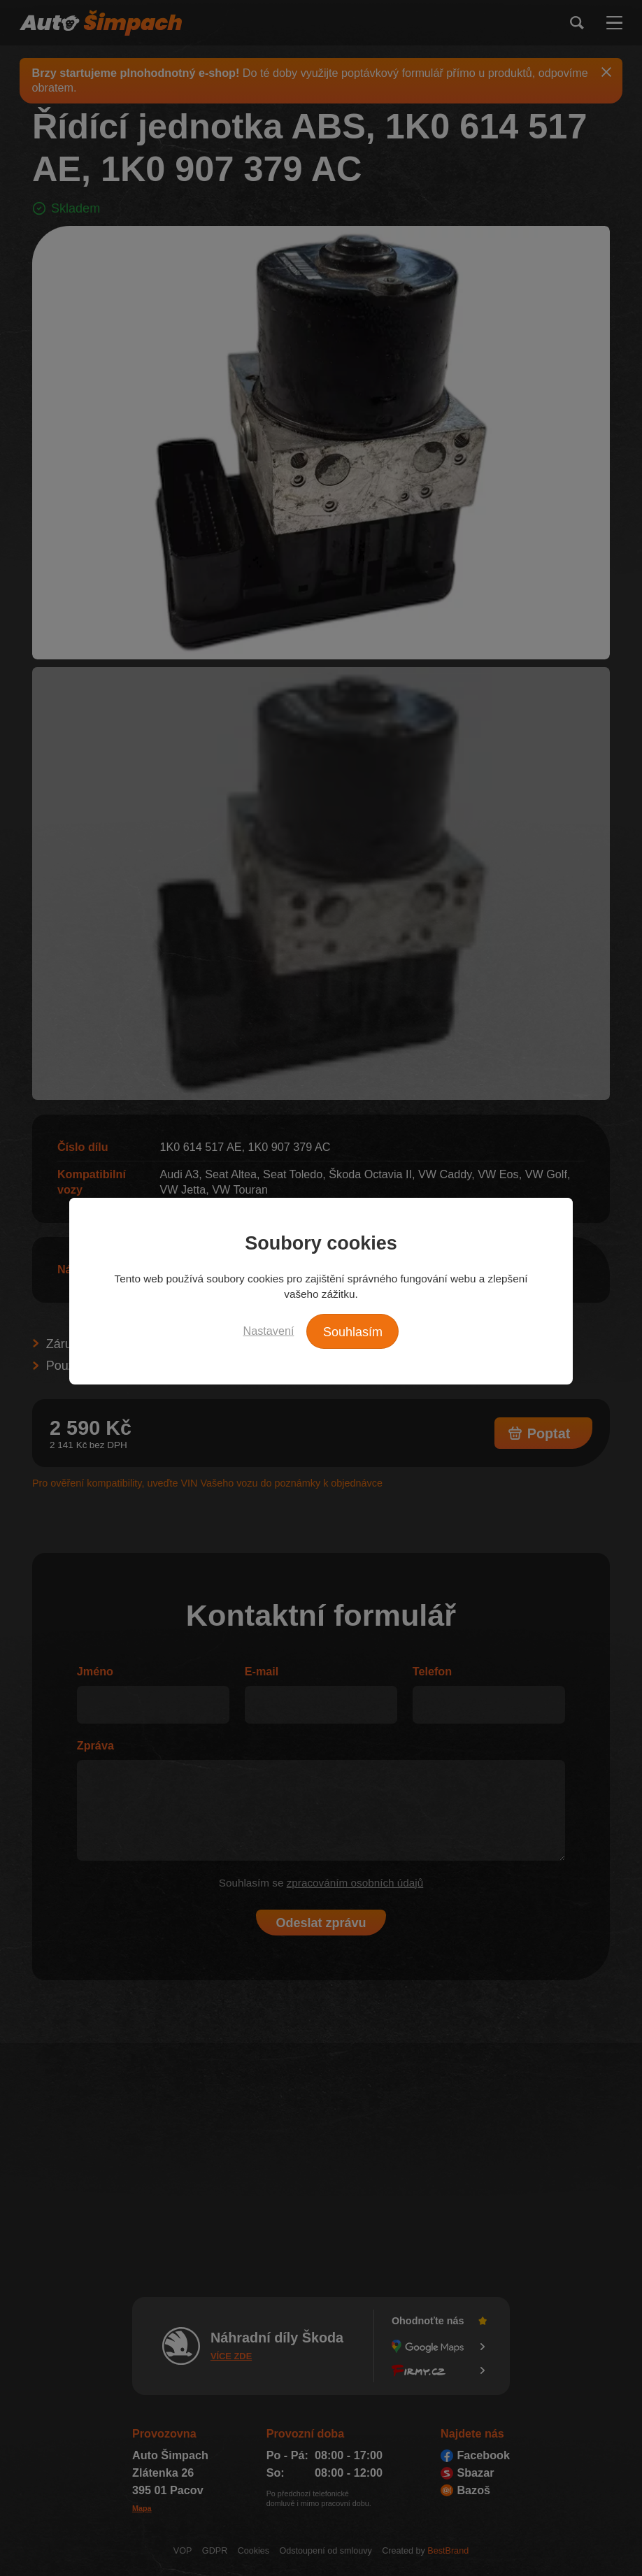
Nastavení (268, 1330)
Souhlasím (353, 1332)
